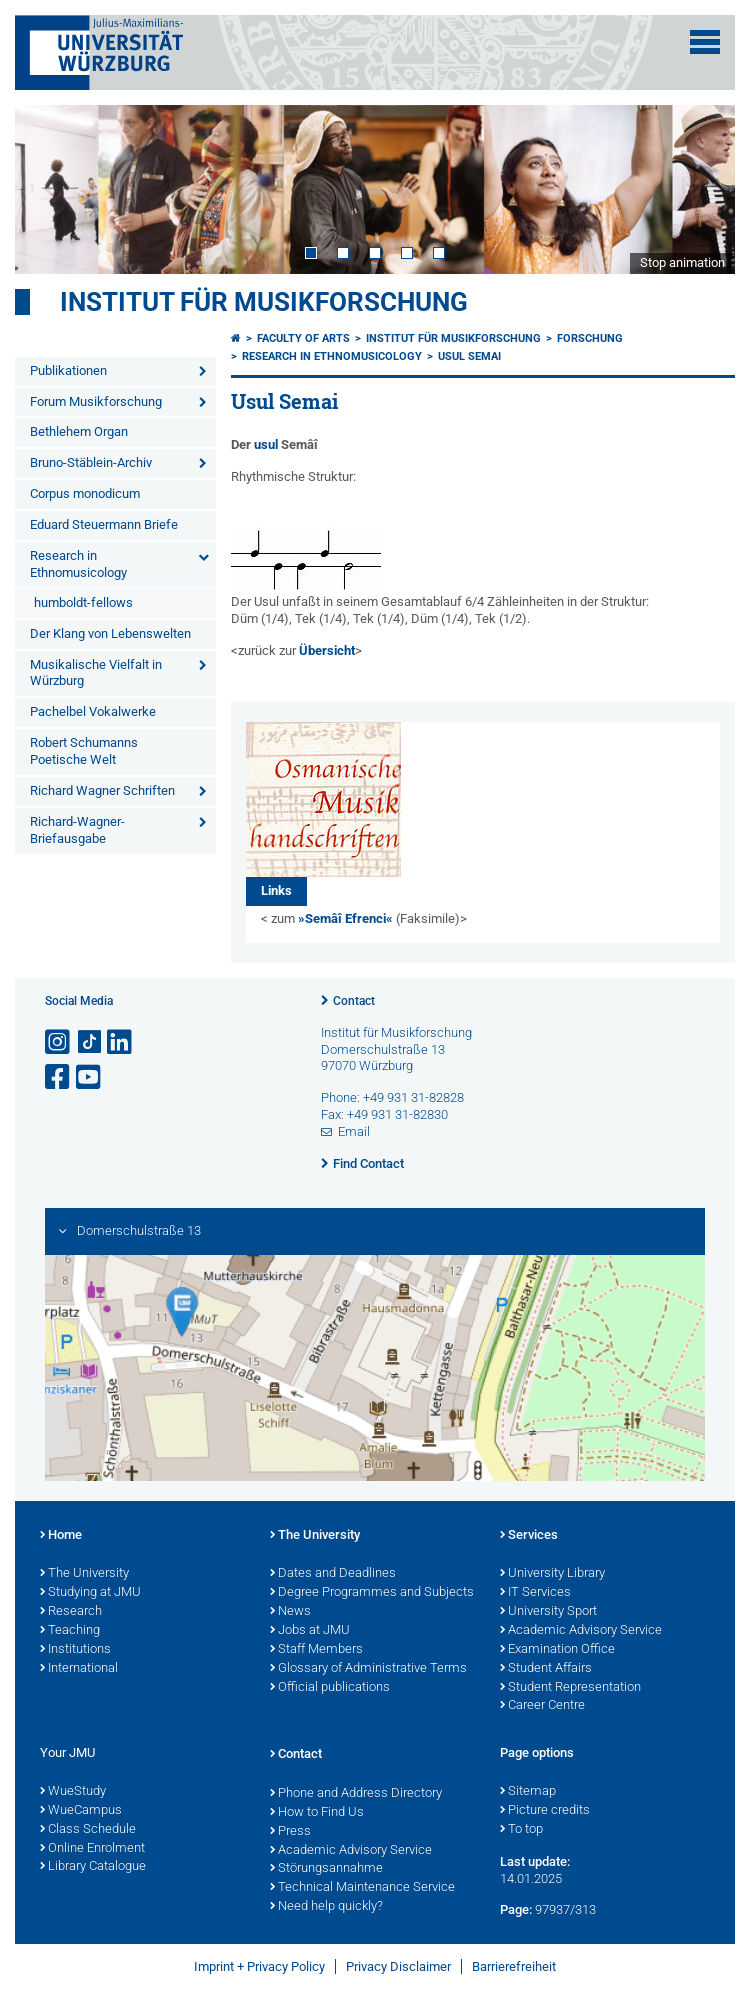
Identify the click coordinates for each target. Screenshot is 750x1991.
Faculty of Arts (303, 338)
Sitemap (528, 1792)
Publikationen (68, 370)
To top (521, 1830)
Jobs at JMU (310, 1631)
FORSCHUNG (590, 338)
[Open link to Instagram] (59, 1042)
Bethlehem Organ (79, 431)
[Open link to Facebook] (59, 1077)
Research (71, 1612)
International (79, 1669)
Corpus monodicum (85, 493)
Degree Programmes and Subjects (372, 1593)
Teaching (70, 1631)
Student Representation (570, 1688)
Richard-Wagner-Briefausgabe (77, 830)
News (290, 1612)
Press (290, 1832)
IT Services (535, 1593)
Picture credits (545, 1811)
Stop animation (682, 262)
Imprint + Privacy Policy (259, 1966)
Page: (516, 1909)
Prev (50, 189)
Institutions (75, 1650)
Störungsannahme (326, 1869)
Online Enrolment (92, 1849)
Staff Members (316, 1650)
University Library (552, 1574)
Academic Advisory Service (581, 1631)
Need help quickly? (326, 1907)
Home (61, 1536)
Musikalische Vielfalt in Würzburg (96, 673)
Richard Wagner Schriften (102, 790)
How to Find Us (317, 1813)
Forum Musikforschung (96, 401)
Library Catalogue (93, 1867)
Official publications (330, 1688)
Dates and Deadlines (333, 1574)
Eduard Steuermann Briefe (104, 524)
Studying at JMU (90, 1593)
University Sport (548, 1612)
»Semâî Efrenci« (345, 918)
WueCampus (81, 1811)
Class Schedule (88, 1830)
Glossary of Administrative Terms (368, 1669)
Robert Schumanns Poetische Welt (84, 751)
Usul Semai (469, 356)
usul (266, 444)
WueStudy (73, 1792)
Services (529, 1536)
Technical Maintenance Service (362, 1888)
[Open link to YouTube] (90, 1077)
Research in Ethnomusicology (78, 564)
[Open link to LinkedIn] (121, 1042)
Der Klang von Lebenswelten (110, 633)
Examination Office (557, 1650)
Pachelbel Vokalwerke (93, 711)
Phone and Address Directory (356, 1794)
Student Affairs (546, 1669)
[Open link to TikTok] (90, 1042)
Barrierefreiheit (514, 1966)
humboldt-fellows (83, 602)
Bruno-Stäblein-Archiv (91, 462)
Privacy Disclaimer (398, 1966)
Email (354, 1131)
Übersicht (327, 650)
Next (700, 189)
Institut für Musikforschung (264, 302)
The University (84, 1574)
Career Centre (542, 1706)
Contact (354, 1001)
